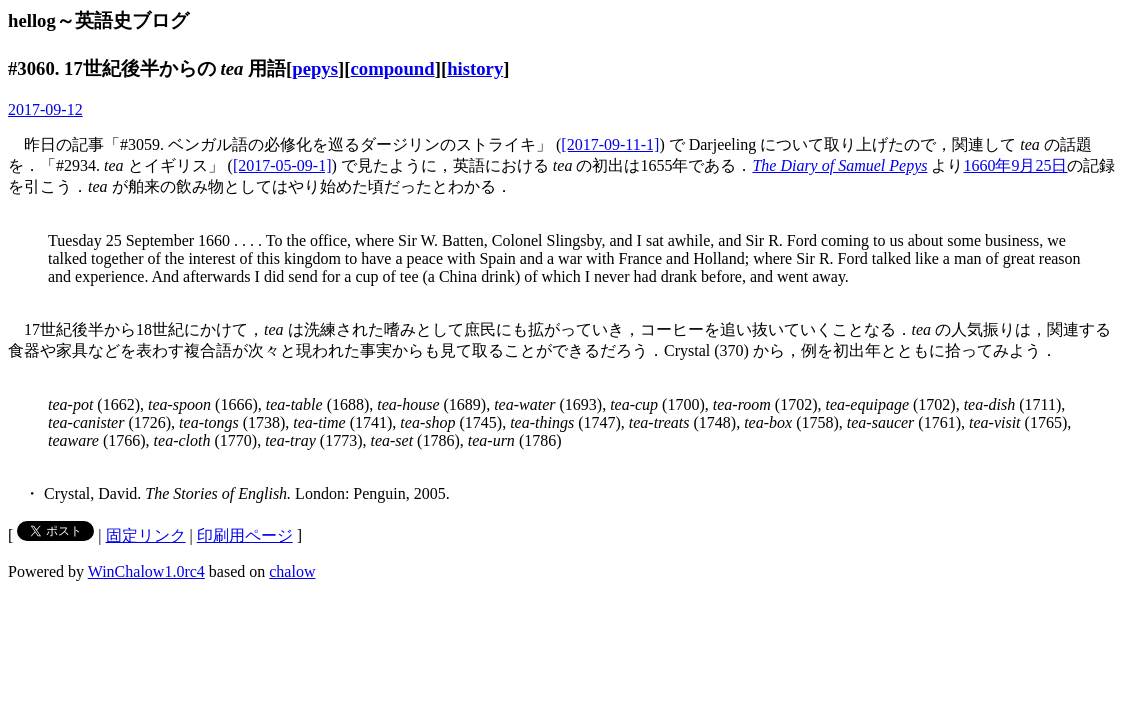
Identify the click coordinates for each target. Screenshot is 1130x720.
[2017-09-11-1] (610, 144)
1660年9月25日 (1015, 165)
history (475, 68)
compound (392, 68)
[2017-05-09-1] (282, 165)
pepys (315, 68)
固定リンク (146, 535)
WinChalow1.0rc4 (146, 571)
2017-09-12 (45, 109)
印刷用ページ (245, 535)
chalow (292, 571)
